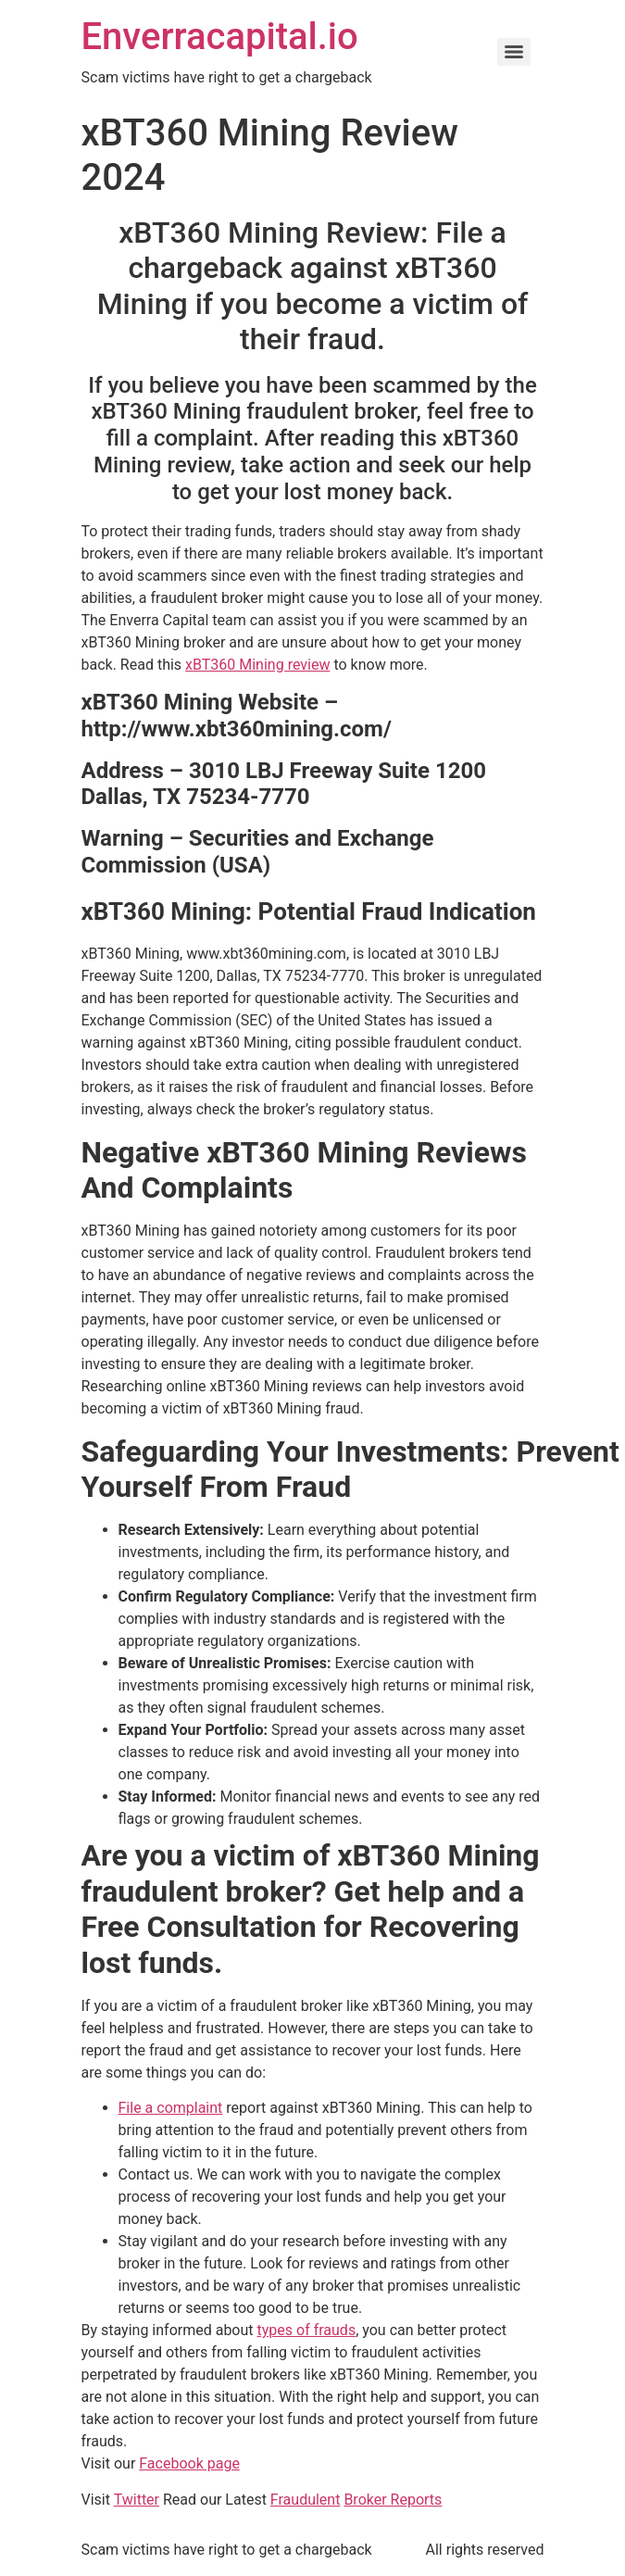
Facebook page (189, 2463)
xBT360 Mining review (257, 664)
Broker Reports (393, 2499)
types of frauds (306, 2330)
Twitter (136, 2499)
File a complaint (171, 2108)
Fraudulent (305, 2499)
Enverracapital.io (219, 36)
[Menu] (514, 52)
